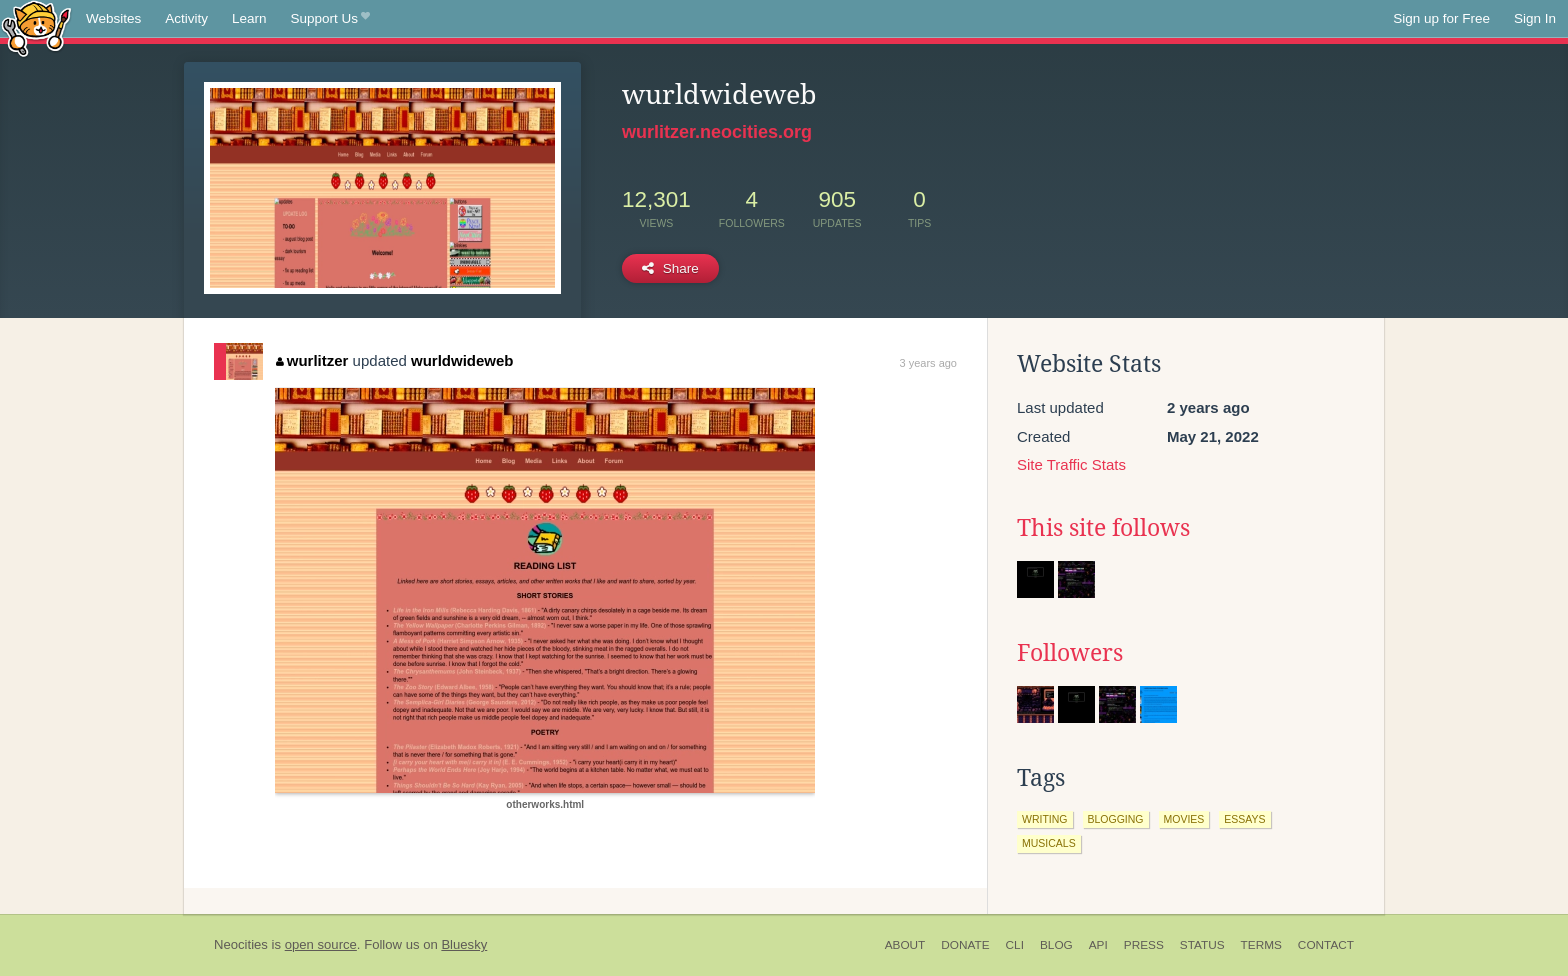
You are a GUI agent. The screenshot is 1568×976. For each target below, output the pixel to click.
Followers (1070, 653)
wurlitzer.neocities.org (717, 132)
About (905, 945)
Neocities (241, 944)
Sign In (1535, 18)
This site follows (1103, 528)
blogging (1116, 819)
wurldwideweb (462, 360)
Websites (113, 18)
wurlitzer (312, 360)
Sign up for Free (1441, 18)
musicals (1049, 843)
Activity (186, 18)
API (1098, 945)
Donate (965, 945)
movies (1184, 819)
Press (1144, 945)
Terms (1261, 945)
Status (1202, 945)
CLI (1015, 945)
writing (1045, 819)
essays (1244, 819)
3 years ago (928, 363)
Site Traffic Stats (1071, 464)
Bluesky (464, 944)
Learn (249, 18)
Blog (1056, 945)
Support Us (330, 19)
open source (321, 944)
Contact (1326, 945)
